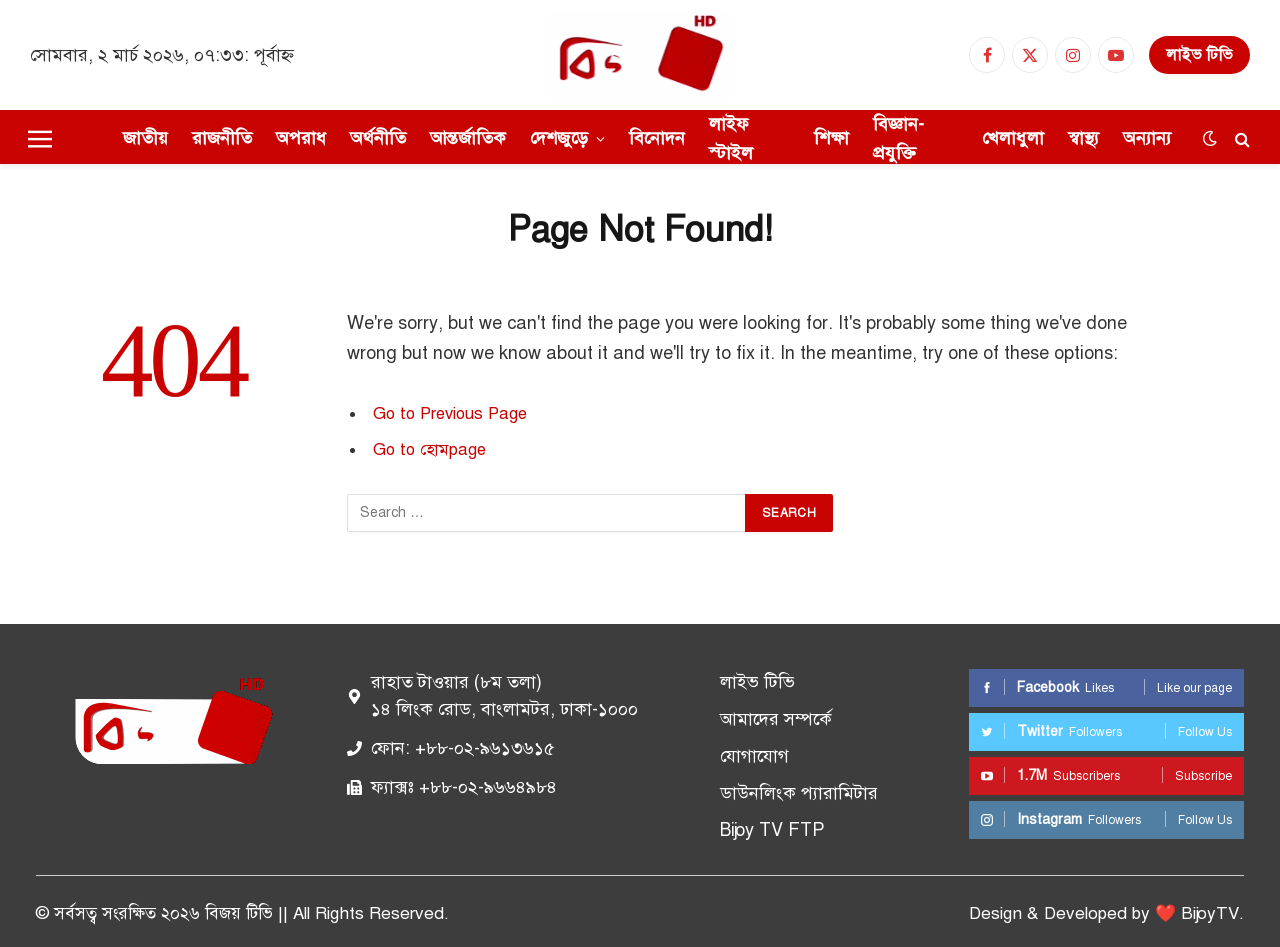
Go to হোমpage (429, 449)
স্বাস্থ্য (1083, 138)
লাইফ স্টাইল (731, 138)
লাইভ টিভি (1199, 55)
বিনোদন (657, 138)
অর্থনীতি (378, 138)
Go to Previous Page (450, 413)
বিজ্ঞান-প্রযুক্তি (898, 138)
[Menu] (40, 139)
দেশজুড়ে (559, 138)
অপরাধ (301, 138)
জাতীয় (145, 138)
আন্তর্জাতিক (468, 138)
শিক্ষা (831, 138)
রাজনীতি (222, 138)
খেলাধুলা (1013, 138)
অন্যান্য (1147, 138)
